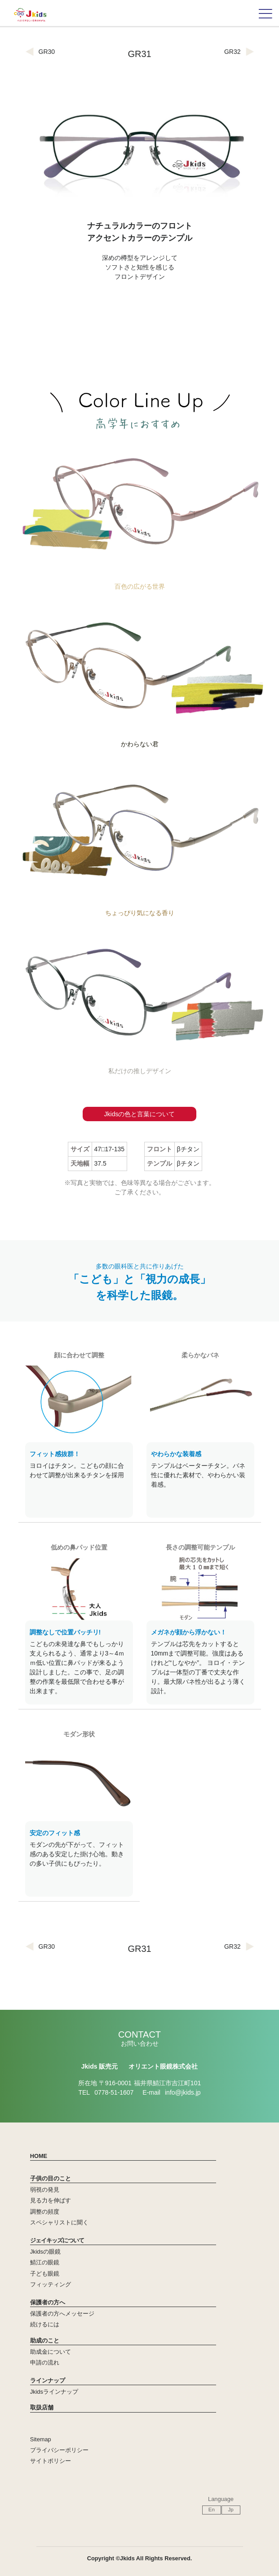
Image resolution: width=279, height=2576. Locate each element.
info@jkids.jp (183, 2092)
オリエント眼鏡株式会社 (163, 2066)
